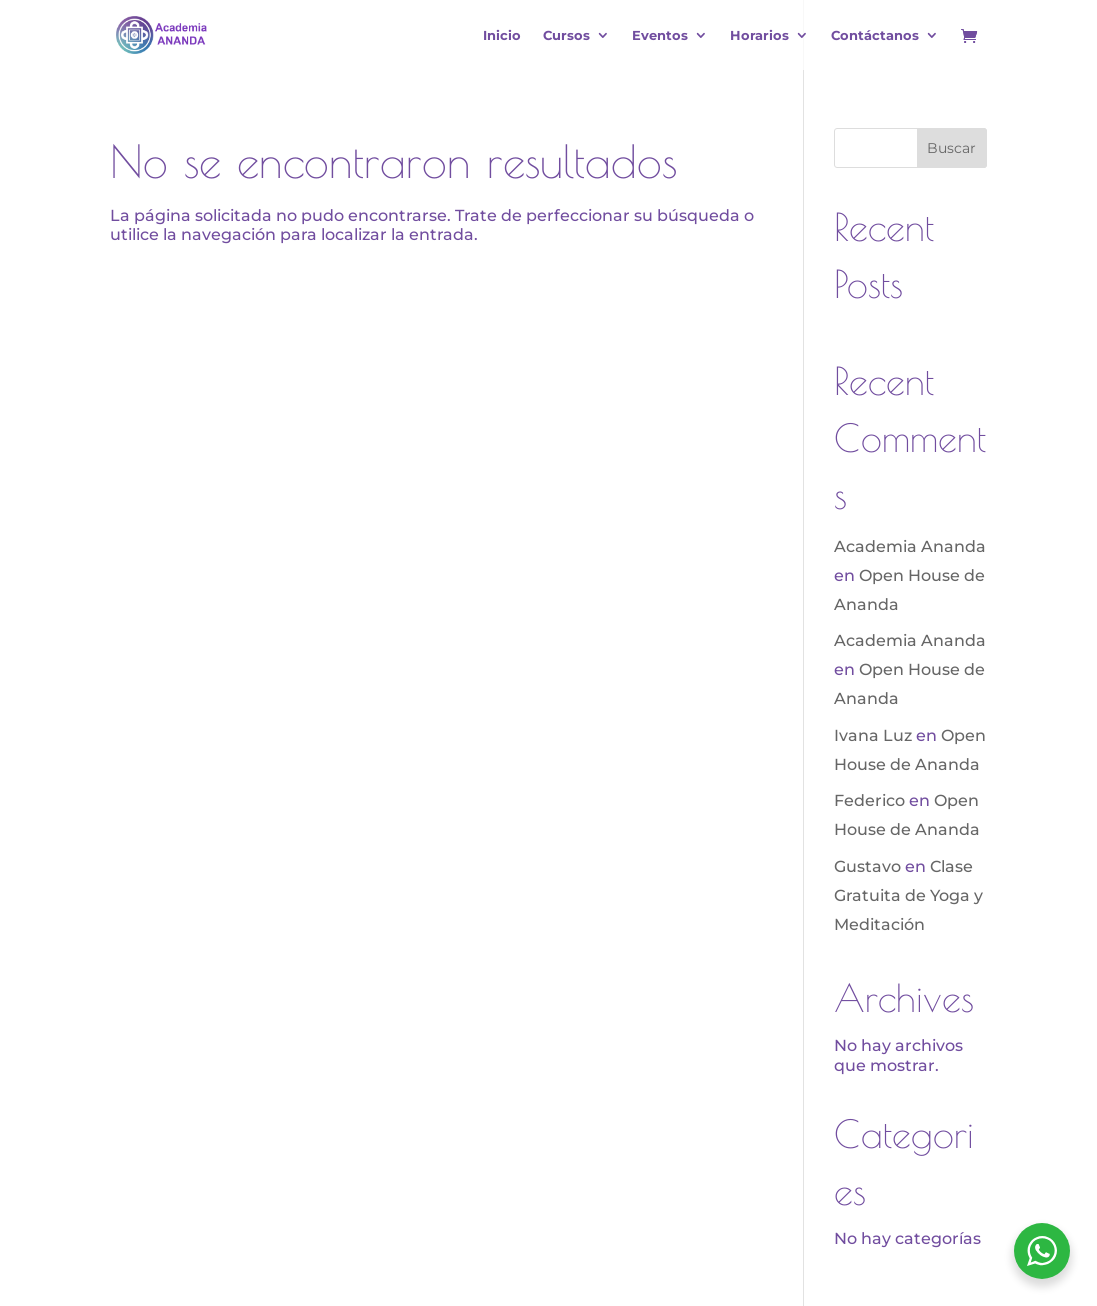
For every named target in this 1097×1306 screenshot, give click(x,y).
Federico (869, 800)
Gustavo (867, 866)
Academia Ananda (910, 546)
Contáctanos (875, 35)
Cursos (566, 35)
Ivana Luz (873, 735)
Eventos (660, 35)
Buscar (951, 148)
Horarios (759, 35)
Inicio (502, 35)
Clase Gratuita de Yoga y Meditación (908, 895)
